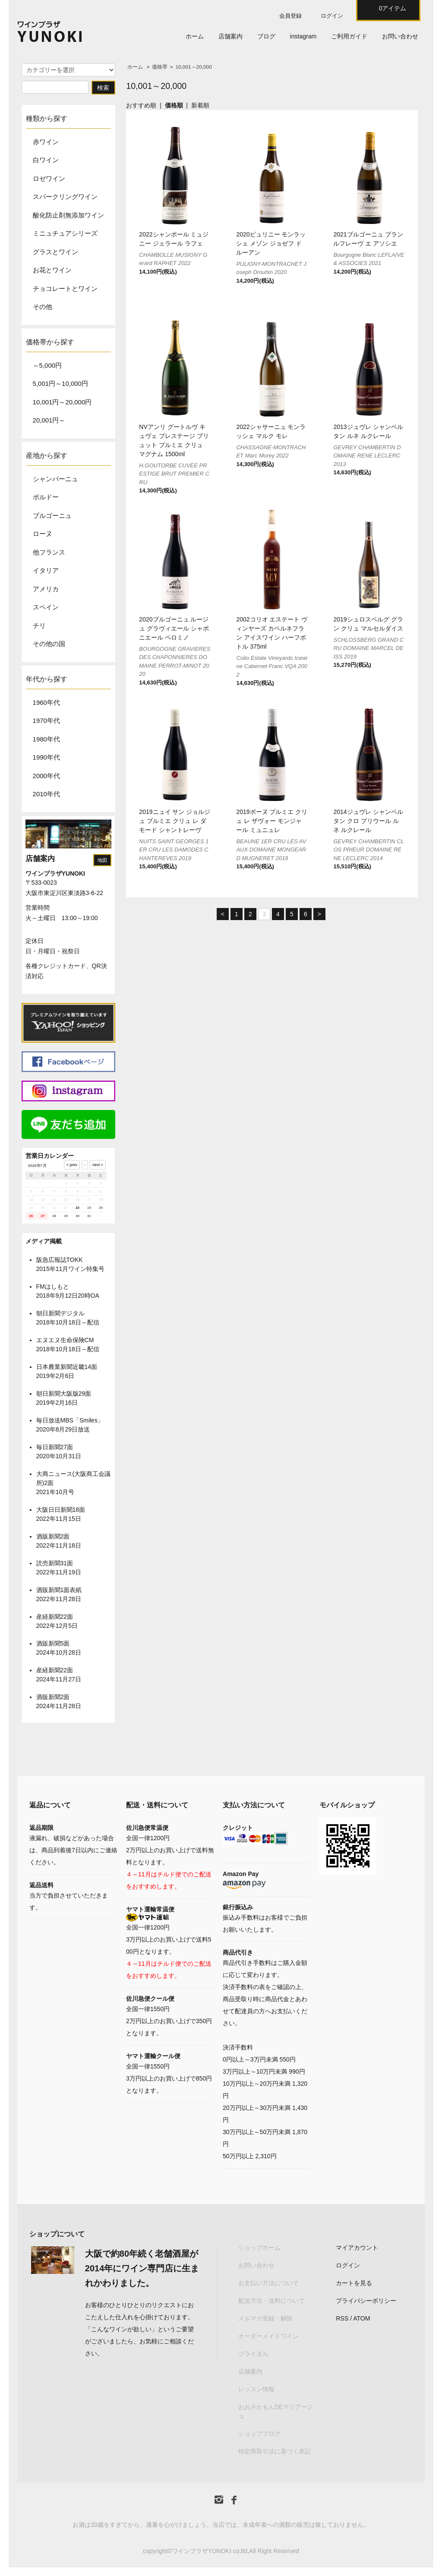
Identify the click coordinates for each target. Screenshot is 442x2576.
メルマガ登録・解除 (265, 2318)
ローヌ (42, 533)
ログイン (332, 16)
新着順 (200, 105)
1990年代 (46, 757)
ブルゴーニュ (52, 515)
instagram (303, 36)
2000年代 (46, 775)
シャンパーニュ (55, 478)
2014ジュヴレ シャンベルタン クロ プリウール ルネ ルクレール (368, 820)
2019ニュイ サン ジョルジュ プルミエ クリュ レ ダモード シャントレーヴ (174, 820)
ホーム (195, 36)
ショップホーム (259, 2247)
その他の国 (49, 643)
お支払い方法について (268, 2283)
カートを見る (354, 2283)
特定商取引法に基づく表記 (274, 2451)
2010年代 (46, 794)
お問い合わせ (400, 36)
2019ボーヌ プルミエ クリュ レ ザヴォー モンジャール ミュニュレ (271, 820)
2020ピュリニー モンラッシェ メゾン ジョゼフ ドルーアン (271, 243)
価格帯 (159, 67)
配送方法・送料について (271, 2300)
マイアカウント (357, 2247)
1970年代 (46, 720)
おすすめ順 (141, 105)
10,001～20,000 (193, 67)
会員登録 (290, 16)
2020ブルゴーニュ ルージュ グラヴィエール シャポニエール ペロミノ (174, 628)
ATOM (361, 2318)
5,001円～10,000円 (60, 383)
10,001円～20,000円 (62, 402)
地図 (102, 860)
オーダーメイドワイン (268, 2336)
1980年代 (46, 739)
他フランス (49, 552)
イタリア (46, 570)
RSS (342, 2318)
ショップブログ (259, 2433)
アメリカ (46, 589)
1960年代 (46, 702)
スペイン (46, 607)
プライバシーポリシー (366, 2300)
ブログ (266, 36)
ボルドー (46, 497)
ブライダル (253, 2353)
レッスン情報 (256, 2389)
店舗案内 (230, 36)
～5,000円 (47, 365)
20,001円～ (49, 420)
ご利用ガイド (349, 36)
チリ (39, 625)
